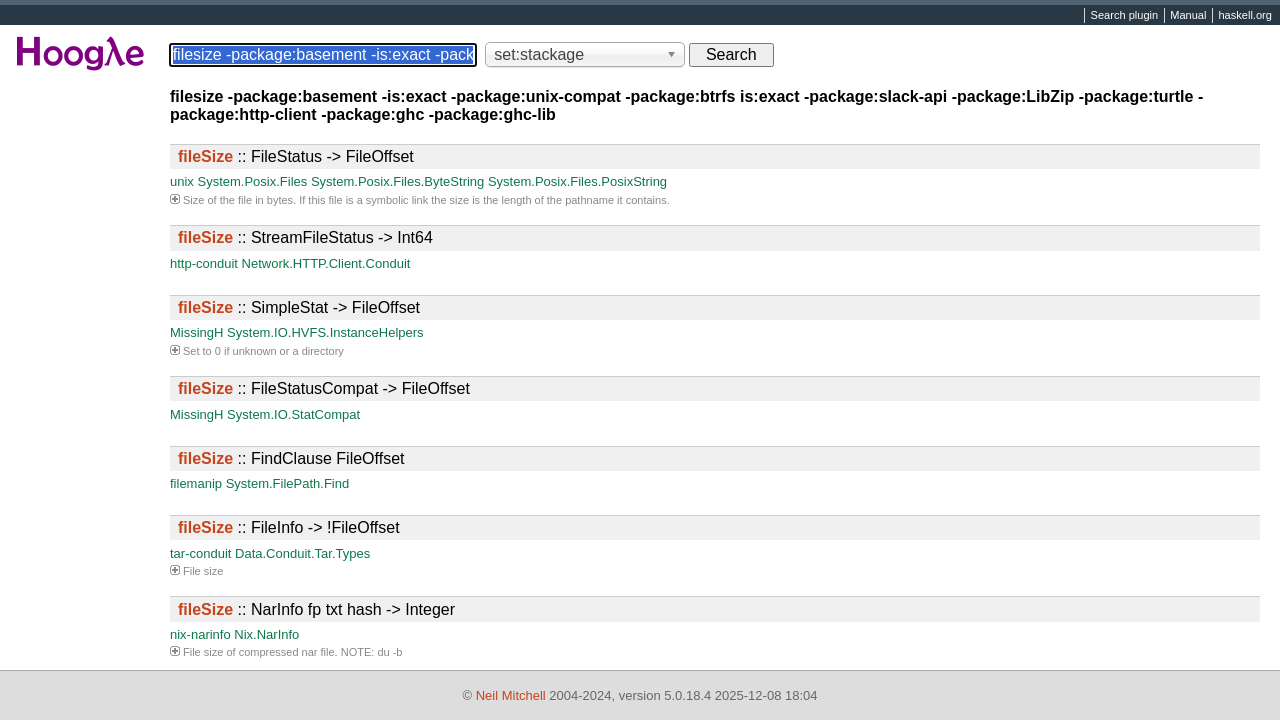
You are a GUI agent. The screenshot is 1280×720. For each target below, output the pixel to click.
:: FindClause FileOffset (291, 458)
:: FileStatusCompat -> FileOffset (324, 388)
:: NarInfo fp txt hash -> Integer (316, 609)
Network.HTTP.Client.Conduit (326, 263)
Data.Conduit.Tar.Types (302, 553)
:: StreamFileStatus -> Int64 (305, 237)
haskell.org (1244, 16)
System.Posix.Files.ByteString (397, 181)
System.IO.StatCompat (293, 414)
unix (182, 181)
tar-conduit (200, 553)
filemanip (196, 483)
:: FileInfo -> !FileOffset (289, 527)
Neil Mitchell (511, 695)
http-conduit (204, 263)
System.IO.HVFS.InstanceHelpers (325, 332)
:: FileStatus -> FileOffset (296, 156)
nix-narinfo (200, 634)
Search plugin (1125, 16)
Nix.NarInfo (266, 634)
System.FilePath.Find (288, 483)
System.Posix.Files (252, 181)
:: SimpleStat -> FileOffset (299, 307)
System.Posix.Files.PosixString (577, 181)
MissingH (196, 332)
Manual (1188, 16)
